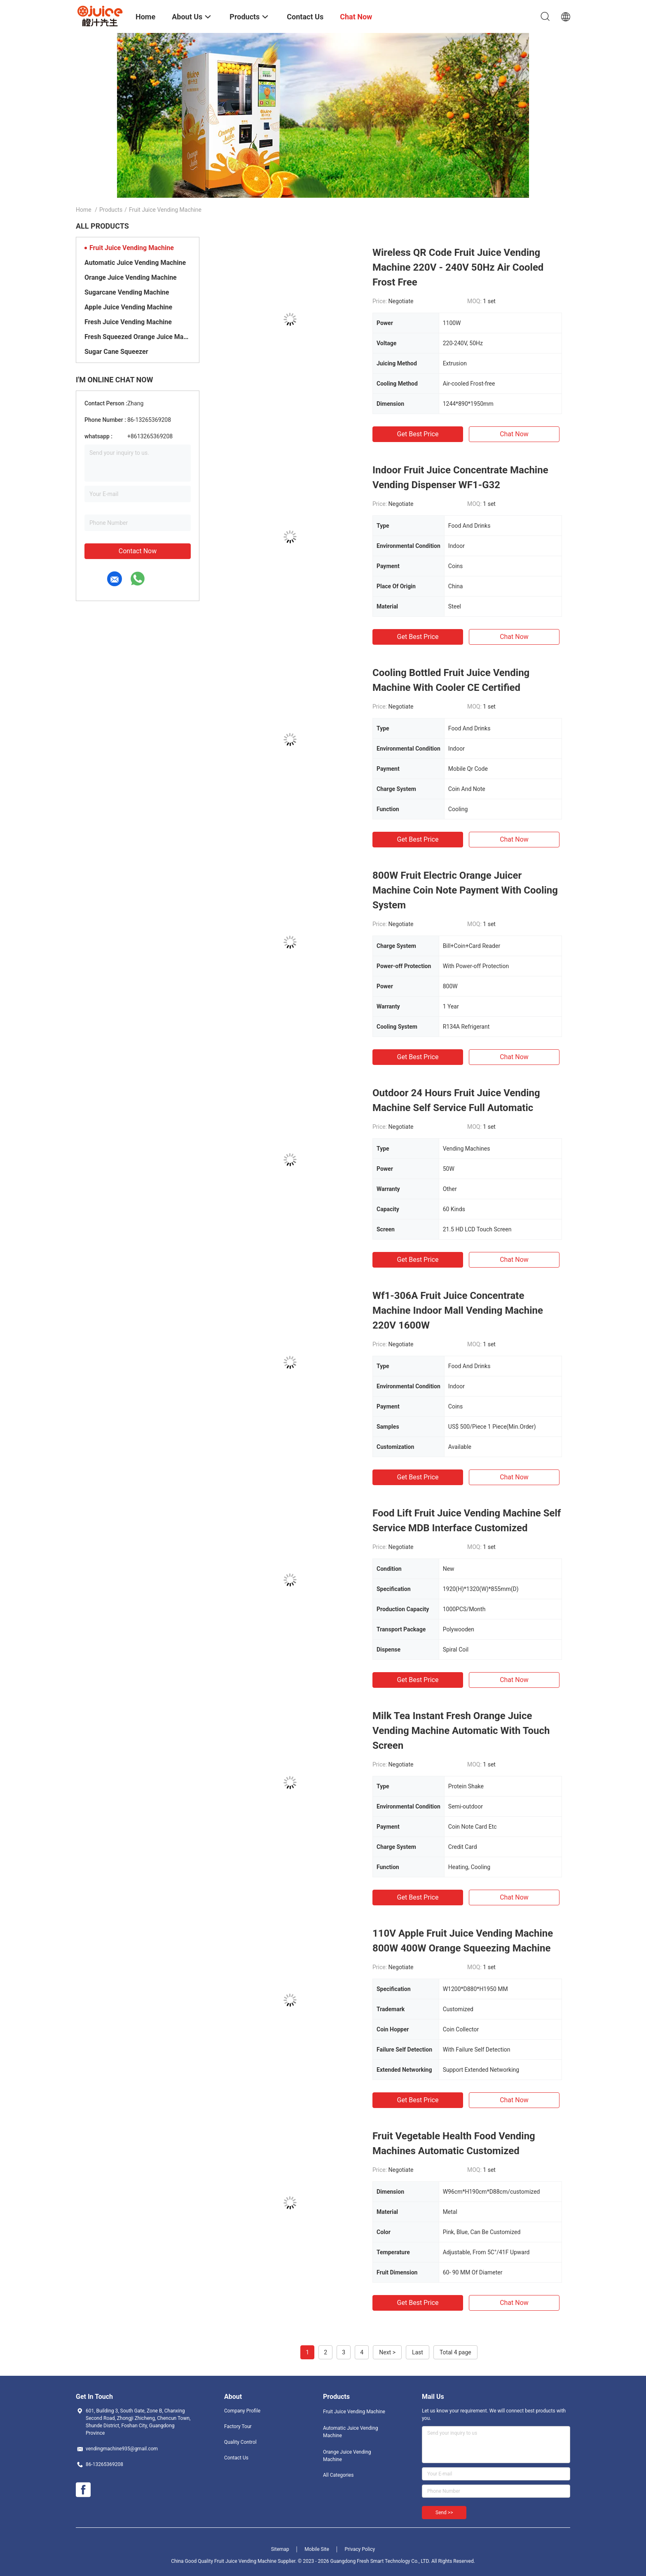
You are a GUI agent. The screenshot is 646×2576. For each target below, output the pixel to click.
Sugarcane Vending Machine (126, 292)
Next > (387, 2352)
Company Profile (242, 2411)
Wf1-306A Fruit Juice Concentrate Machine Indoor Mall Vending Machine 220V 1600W (457, 1310)
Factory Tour (238, 2426)
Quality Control (240, 2442)
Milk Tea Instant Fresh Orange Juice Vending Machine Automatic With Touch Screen (461, 1730)
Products (110, 209)
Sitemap (280, 2549)
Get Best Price (418, 434)
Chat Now (514, 434)
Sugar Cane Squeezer (116, 352)
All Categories (338, 2475)
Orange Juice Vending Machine (130, 277)
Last (417, 2352)
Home (83, 209)
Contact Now (138, 551)
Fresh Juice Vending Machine (128, 322)
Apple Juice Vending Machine (128, 307)
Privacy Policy (359, 2549)
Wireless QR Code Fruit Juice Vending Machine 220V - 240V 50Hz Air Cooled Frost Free (457, 267)
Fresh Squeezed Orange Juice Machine (137, 337)
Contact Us (236, 2458)
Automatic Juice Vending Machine (135, 263)
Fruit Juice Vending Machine (131, 248)
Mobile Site (316, 2549)
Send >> (444, 2512)
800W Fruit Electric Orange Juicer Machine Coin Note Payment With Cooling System (465, 890)
